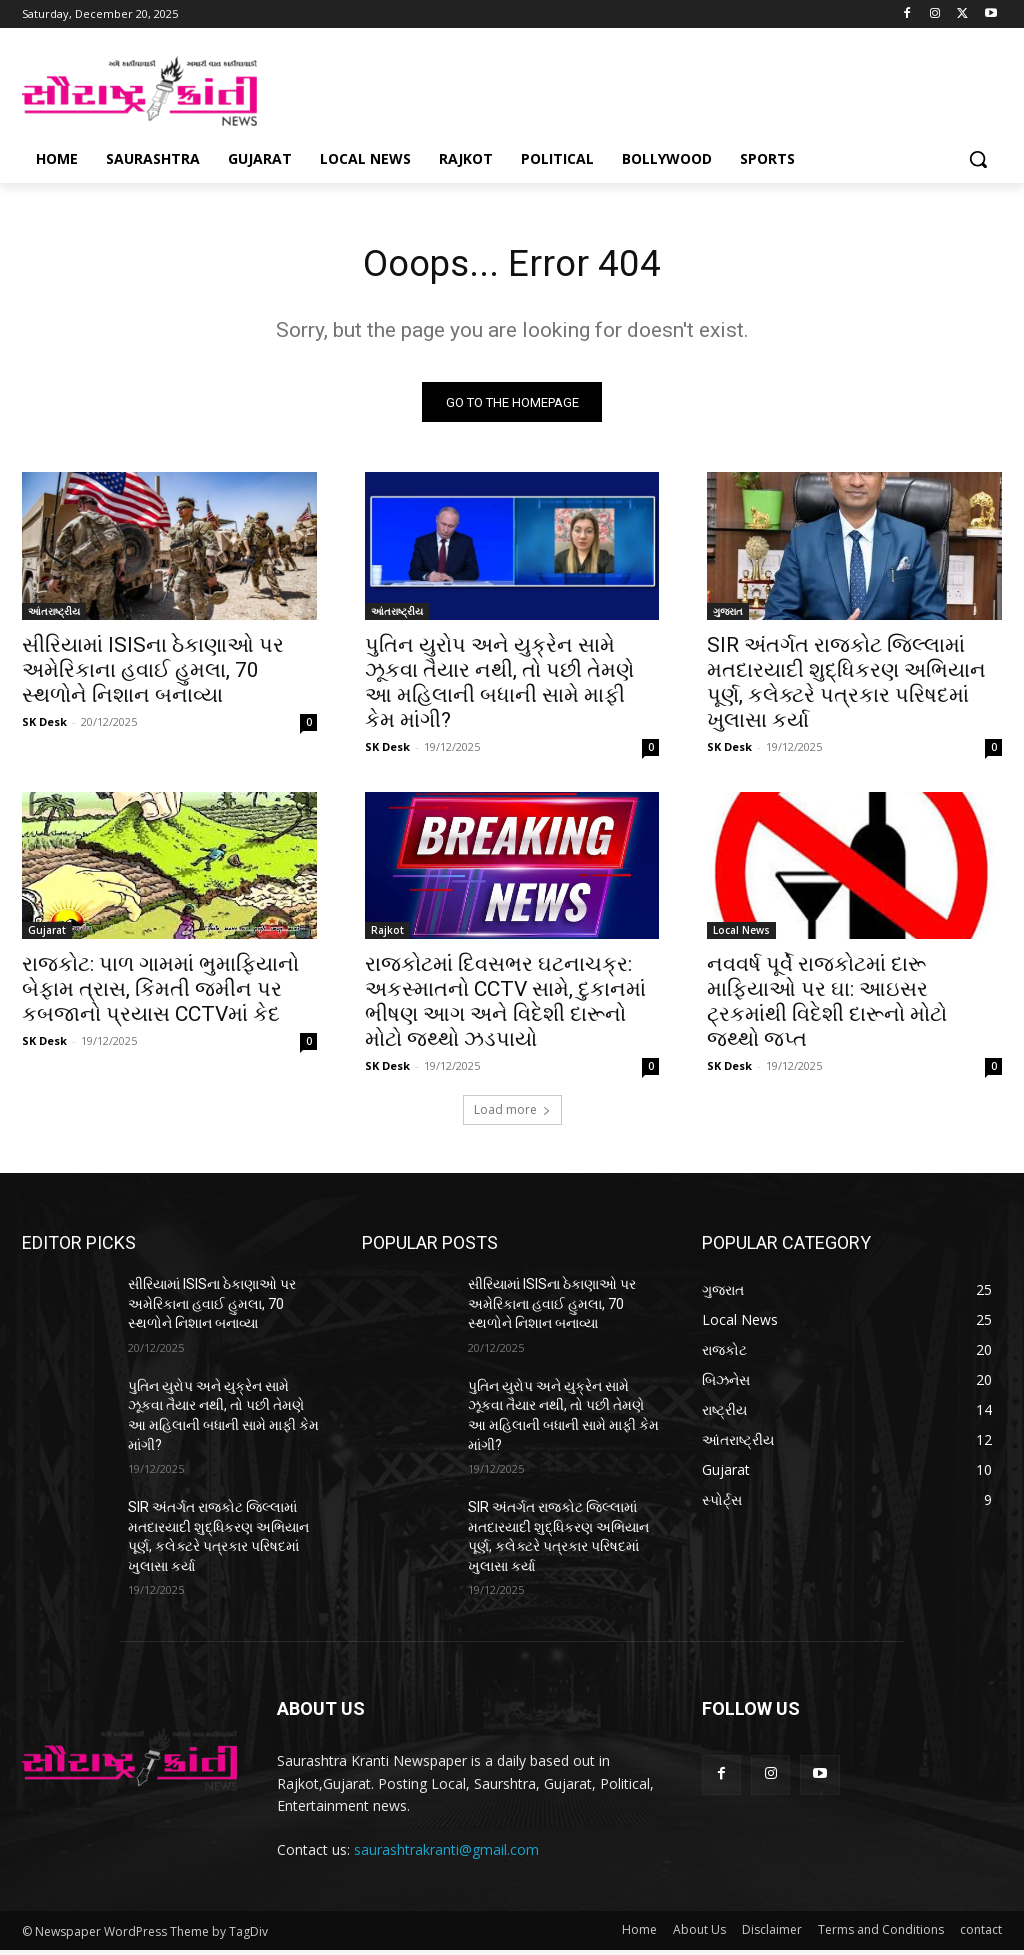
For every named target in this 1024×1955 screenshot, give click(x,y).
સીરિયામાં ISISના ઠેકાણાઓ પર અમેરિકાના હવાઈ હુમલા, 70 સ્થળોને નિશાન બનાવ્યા (153, 674)
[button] (978, 159)
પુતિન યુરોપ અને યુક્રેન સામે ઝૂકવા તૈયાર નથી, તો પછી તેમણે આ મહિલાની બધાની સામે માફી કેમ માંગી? (499, 686)
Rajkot (387, 935)
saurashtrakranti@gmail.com (446, 1853)
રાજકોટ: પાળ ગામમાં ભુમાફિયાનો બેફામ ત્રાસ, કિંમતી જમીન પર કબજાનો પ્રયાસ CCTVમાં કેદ (160, 994)
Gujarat (47, 935)
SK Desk (44, 725)
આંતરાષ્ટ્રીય (54, 615)
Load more (512, 1114)
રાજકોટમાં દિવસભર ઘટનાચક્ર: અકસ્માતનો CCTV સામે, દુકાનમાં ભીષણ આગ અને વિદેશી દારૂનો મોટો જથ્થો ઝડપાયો (505, 1006)
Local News (741, 935)
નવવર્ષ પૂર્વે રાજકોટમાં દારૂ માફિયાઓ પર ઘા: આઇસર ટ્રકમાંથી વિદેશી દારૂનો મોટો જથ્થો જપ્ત (827, 1006)
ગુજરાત (728, 615)
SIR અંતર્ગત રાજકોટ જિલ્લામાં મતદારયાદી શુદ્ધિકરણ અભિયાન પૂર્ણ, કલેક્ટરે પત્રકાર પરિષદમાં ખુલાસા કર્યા (846, 686)
